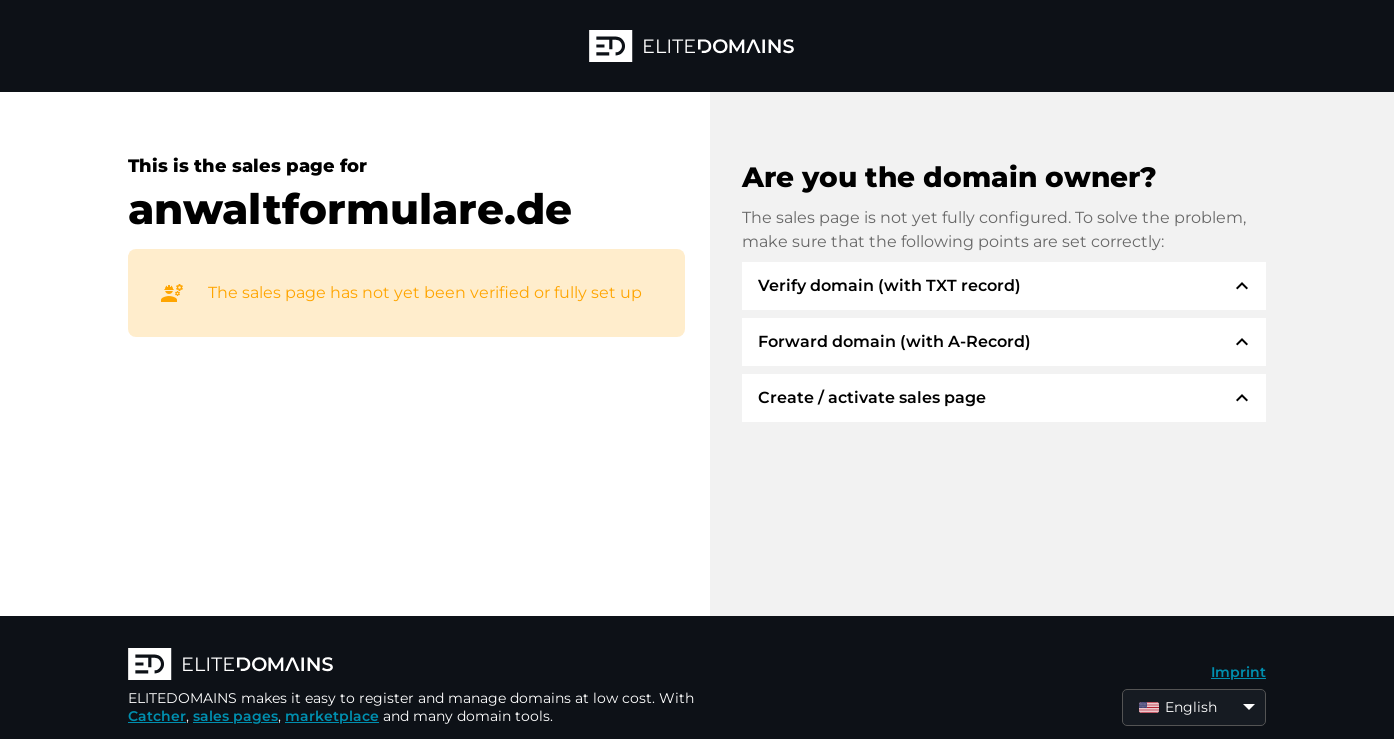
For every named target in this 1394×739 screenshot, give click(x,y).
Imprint (1238, 672)
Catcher (157, 716)
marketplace (332, 716)
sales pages (235, 716)
